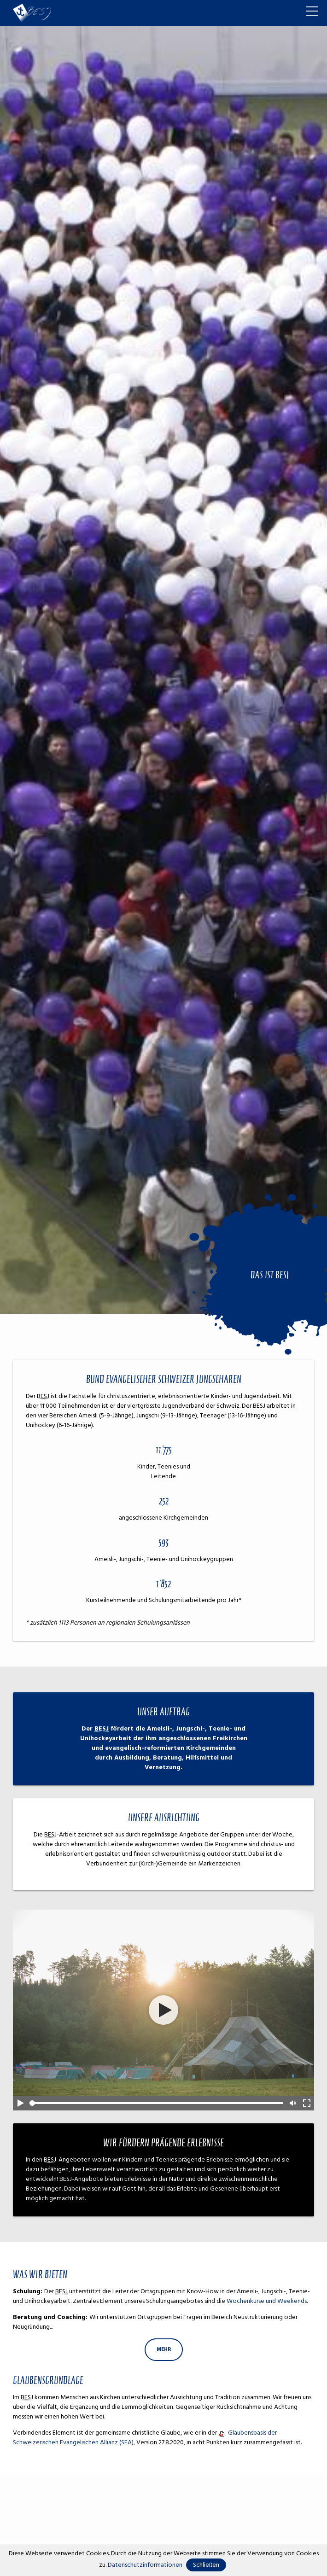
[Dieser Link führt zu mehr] (164, 2349)
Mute (292, 2103)
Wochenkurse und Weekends (267, 2301)
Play (20, 2103)
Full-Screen (306, 2103)
